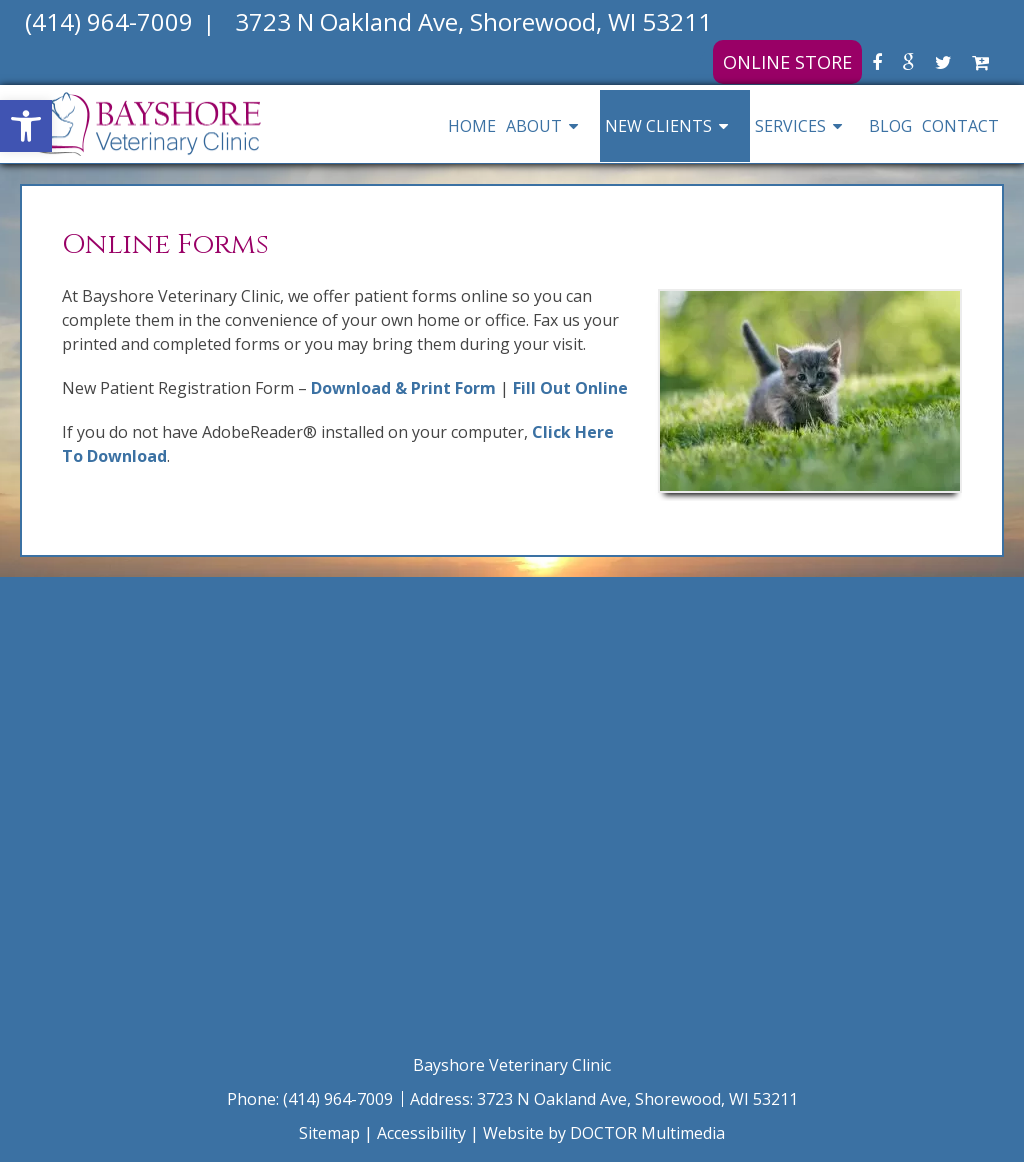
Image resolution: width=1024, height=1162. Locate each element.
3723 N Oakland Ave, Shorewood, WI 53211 (637, 1099)
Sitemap (329, 1133)
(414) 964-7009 (340, 1099)
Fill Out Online (570, 388)
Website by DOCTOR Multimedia (604, 1133)
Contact (960, 126)
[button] (26, 126)
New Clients (658, 126)
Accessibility (421, 1133)
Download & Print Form (403, 388)
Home (472, 126)
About (534, 126)
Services (790, 126)
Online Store (787, 62)
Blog (890, 126)
